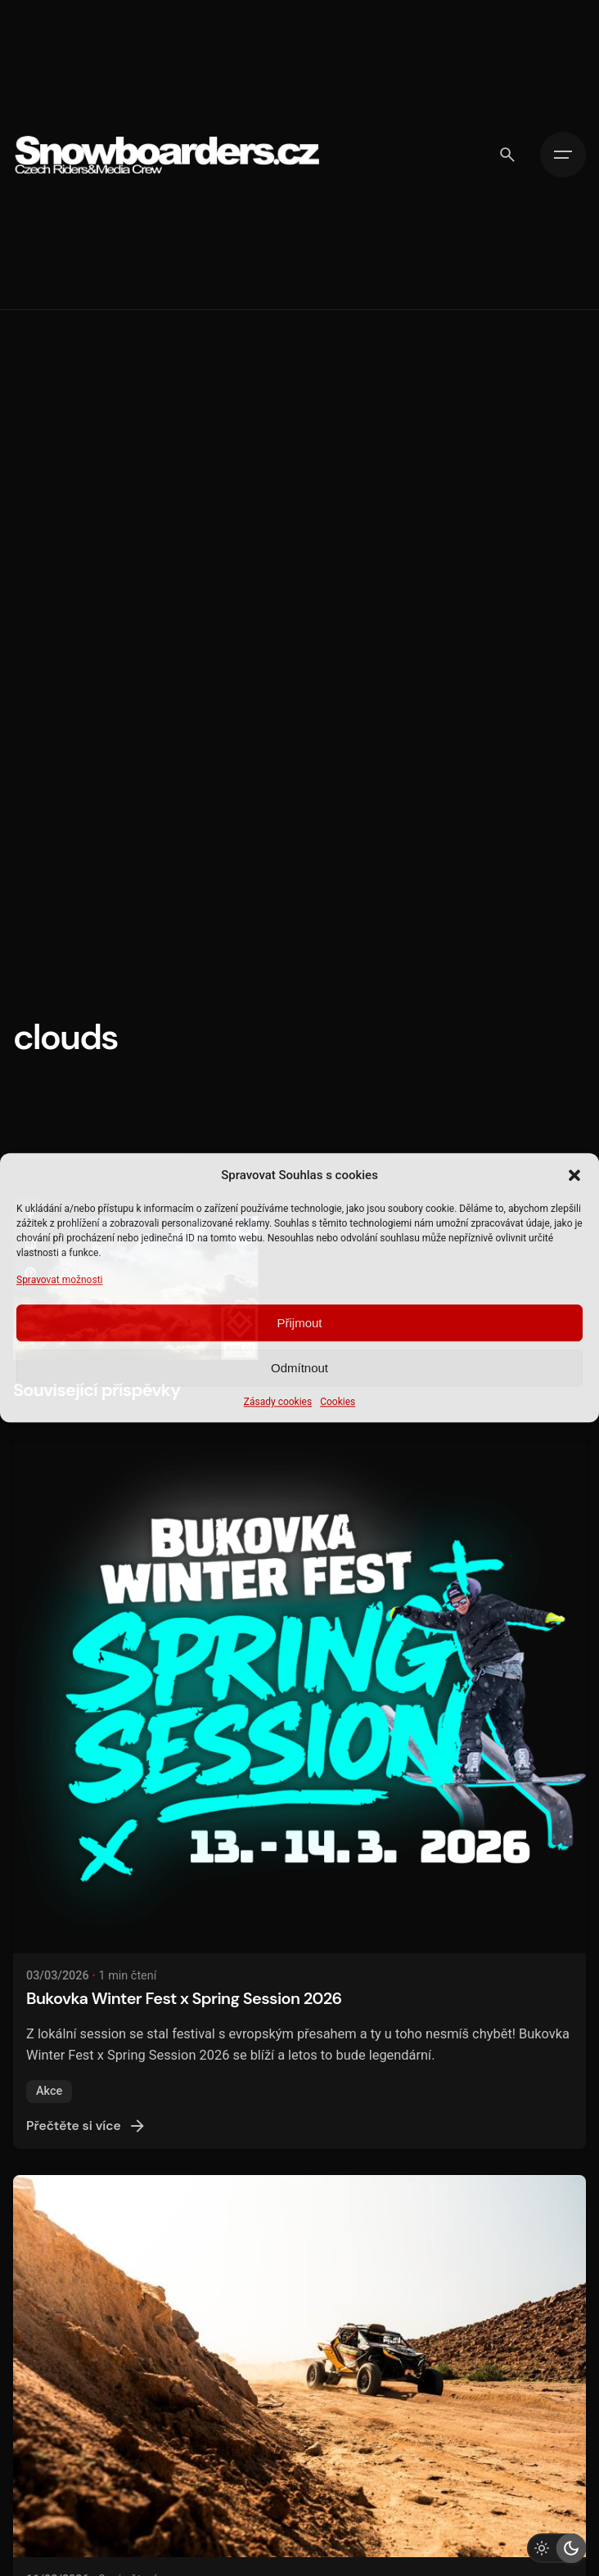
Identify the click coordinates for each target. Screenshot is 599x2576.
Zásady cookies (278, 1402)
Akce (49, 2091)
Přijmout (299, 1323)
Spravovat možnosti (59, 1280)
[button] (574, 1175)
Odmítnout (299, 1368)
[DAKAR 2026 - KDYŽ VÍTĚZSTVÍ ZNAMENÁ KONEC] (299, 2366)
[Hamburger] (563, 155)
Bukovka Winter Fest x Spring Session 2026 (184, 1998)
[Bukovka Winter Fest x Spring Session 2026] (299, 1692)
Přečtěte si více (86, 2126)
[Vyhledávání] (507, 155)
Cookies (337, 1402)
